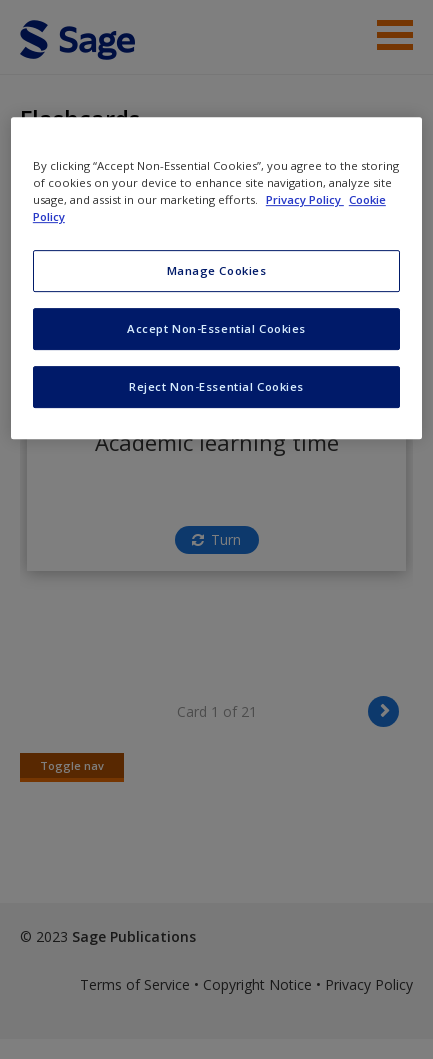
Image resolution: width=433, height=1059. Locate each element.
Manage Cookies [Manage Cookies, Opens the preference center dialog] (217, 270)
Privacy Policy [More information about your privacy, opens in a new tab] (305, 199)
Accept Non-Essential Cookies (216, 328)
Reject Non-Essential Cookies (216, 386)
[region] (216, 278)
